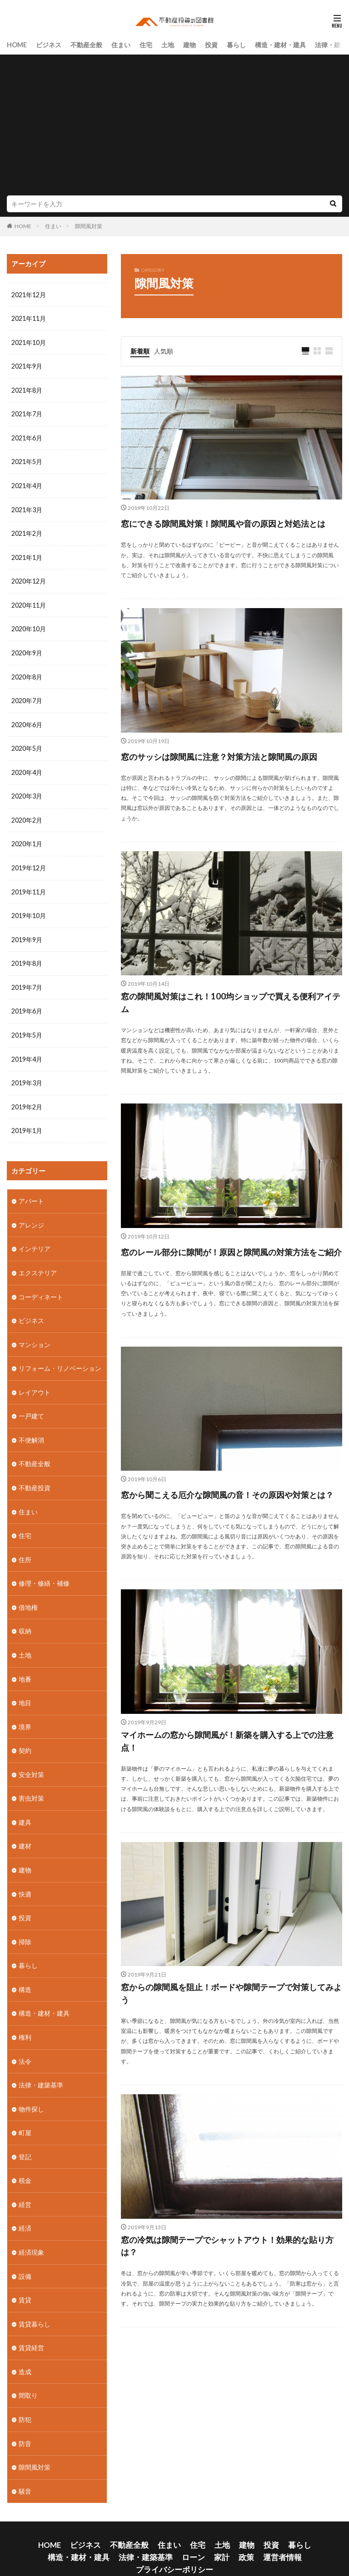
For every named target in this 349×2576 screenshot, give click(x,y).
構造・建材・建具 (280, 44)
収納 (25, 1617)
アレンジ (31, 1215)
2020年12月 (28, 578)
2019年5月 (26, 1027)
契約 (25, 1735)
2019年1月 (26, 1122)
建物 (189, 44)
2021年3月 (26, 507)
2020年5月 (26, 744)
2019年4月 (26, 1051)
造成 (25, 2350)
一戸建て (31, 1404)
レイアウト (34, 1381)
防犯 (25, 2397)
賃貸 (25, 2279)
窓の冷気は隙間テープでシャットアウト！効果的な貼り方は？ (227, 2336)
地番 (25, 1664)
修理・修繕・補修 (44, 1570)
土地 (167, 44)
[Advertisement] (174, 127)
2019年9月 (26, 933)
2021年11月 (28, 318)
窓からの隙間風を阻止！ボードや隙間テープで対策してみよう (226, 2076)
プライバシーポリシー (257, 2532)
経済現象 (31, 2232)
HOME (17, 44)
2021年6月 (26, 436)
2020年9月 (26, 649)
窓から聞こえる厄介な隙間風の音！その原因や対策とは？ (226, 1558)
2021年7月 (26, 413)
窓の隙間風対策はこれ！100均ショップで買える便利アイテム (230, 1039)
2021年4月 (26, 484)
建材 (25, 1830)
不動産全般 (86, 44)
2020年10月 (28, 625)
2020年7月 (26, 696)
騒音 (25, 2468)
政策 (169, 2532)
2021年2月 (26, 531)
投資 (211, 44)
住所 (25, 1546)
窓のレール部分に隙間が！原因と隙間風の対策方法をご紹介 (226, 1298)
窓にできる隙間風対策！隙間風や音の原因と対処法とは (226, 530)
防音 (25, 2421)
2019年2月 (26, 1098)
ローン (122, 2532)
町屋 (25, 2113)
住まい (120, 44)
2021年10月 (28, 342)
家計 (147, 2532)
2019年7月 (26, 980)
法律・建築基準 (41, 2066)
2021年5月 (26, 460)
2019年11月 (28, 885)
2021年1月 (26, 555)
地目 (25, 1688)
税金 (25, 2161)
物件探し (31, 2090)
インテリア (34, 1239)
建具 (25, 1806)
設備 (25, 2255)
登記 (25, 2137)
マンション (34, 1334)
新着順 (140, 350)
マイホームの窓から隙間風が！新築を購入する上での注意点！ (226, 1817)
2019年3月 (26, 1074)
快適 (25, 1877)
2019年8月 (26, 956)
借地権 (28, 1594)
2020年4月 (26, 767)
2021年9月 (26, 365)
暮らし (236, 44)
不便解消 (31, 1428)
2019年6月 (26, 1004)
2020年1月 (26, 838)
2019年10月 (28, 909)
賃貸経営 (31, 2326)
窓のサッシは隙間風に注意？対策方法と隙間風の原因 (226, 779)
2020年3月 (26, 791)
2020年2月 (26, 815)
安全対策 (31, 1759)
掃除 (25, 1924)
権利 (25, 2019)
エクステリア (38, 1263)
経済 (25, 2208)
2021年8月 (26, 389)
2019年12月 (28, 862)
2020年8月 (26, 673)
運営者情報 (201, 2532)
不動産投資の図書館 (202, 2552)
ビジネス (48, 44)
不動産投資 (34, 1475)
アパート (31, 1192)
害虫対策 (31, 1783)
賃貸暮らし (34, 2302)
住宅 (146, 44)
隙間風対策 (88, 226)
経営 (25, 2184)
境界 (25, 1712)
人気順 (163, 350)
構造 (25, 1972)
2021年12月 (28, 295)
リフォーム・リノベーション (60, 1357)
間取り (28, 2373)
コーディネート (41, 1286)
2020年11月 (28, 602)
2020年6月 (26, 720)
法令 (25, 2043)
